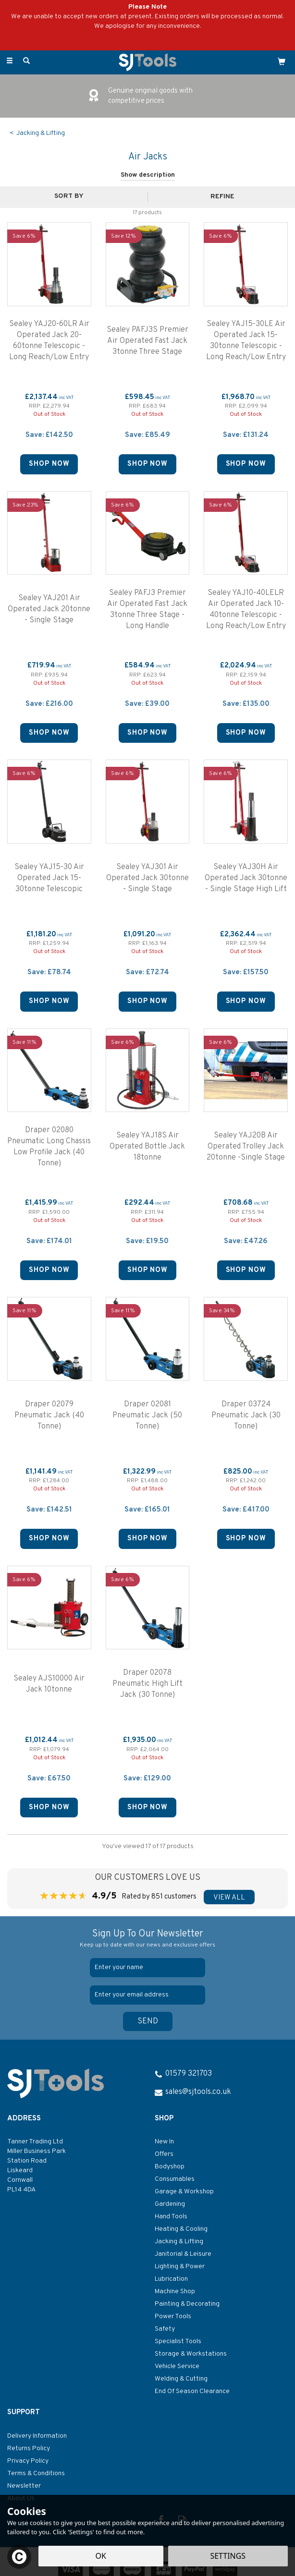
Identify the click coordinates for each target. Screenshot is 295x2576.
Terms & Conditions (36, 2473)
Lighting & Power (180, 2266)
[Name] (147, 1967)
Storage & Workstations (191, 2354)
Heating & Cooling (181, 2229)
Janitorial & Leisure (183, 2254)
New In (164, 2142)
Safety (165, 2329)
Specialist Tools (178, 2341)
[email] (147, 1995)
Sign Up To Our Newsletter (147, 1938)
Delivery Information (37, 2436)
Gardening (170, 2204)
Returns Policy (28, 2448)
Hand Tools (171, 2217)
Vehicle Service (177, 2366)
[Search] (26, 61)
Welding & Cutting (181, 2379)
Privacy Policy (28, 2461)
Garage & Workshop (184, 2192)
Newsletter (24, 2486)
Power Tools (173, 2316)
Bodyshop (169, 2167)
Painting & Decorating (187, 2304)
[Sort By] (72, 196)
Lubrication (171, 2279)
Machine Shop (175, 2291)
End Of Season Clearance (192, 2391)
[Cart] (281, 61)
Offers (164, 2154)
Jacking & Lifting (179, 2241)
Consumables (175, 2179)
